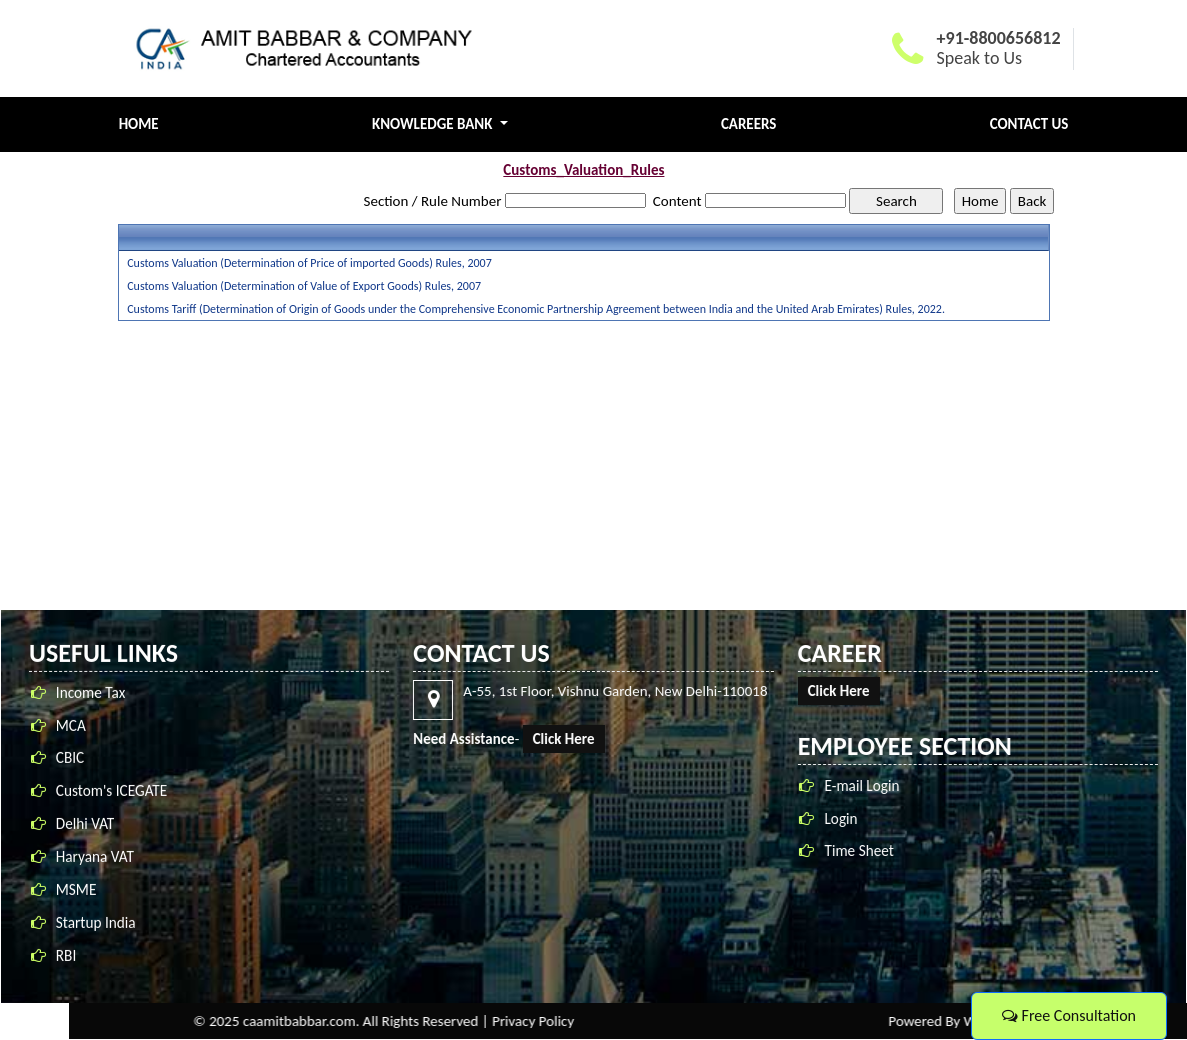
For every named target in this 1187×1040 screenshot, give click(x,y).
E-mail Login (863, 785)
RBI (66, 956)
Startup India (96, 923)
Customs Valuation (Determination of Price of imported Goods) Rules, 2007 (309, 263)
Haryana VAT (95, 858)
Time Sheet (860, 850)
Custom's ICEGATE (111, 792)
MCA (71, 726)
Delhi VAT (85, 825)
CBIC (70, 759)
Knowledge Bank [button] (434, 124)
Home (139, 124)
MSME (76, 891)
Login (842, 818)
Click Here (565, 739)
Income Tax (91, 693)
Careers (749, 124)
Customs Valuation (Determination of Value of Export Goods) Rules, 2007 (304, 286)
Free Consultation (1069, 1015)
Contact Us (1029, 124)
